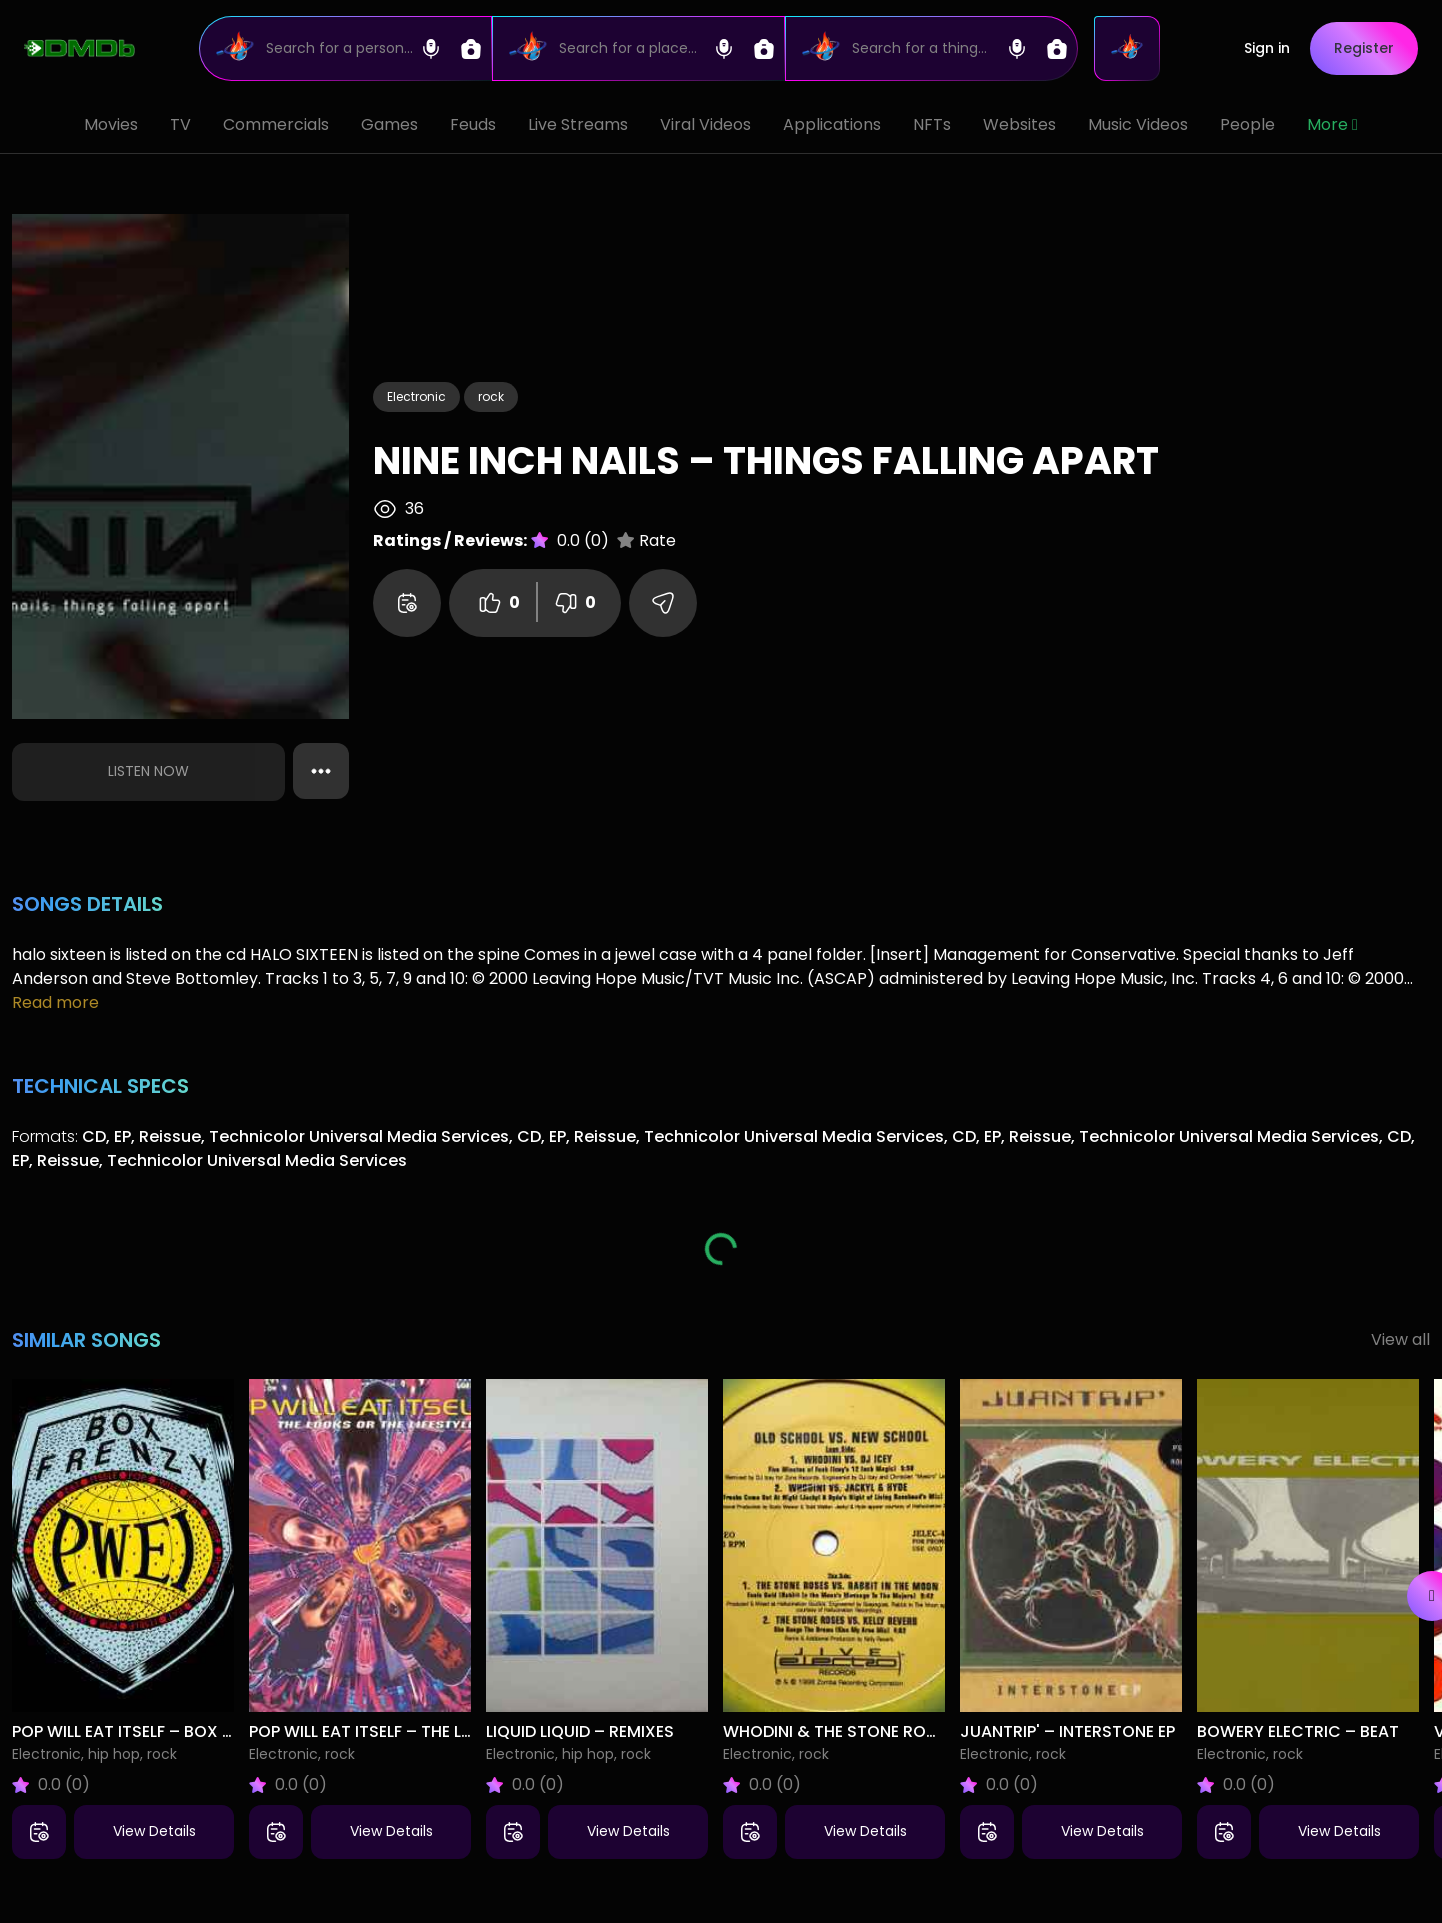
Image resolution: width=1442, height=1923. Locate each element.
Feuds (473, 124)
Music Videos (1138, 124)
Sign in (1267, 48)
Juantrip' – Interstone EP (1067, 1731)
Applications (832, 124)
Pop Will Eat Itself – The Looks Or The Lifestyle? (450, 1731)
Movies (111, 124)
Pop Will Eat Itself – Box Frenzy (145, 1731)
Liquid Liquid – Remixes (580, 1731)
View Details (154, 1831)
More (1332, 124)
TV (180, 124)
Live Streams (578, 124)
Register (1364, 48)
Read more (55, 1002)
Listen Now (148, 771)
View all (1400, 1339)
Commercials (276, 124)
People (1247, 124)
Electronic (416, 396)
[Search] (345, 48)
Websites (1019, 124)
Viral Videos (705, 124)
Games (389, 124)
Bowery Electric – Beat (1298, 1731)
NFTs (932, 124)
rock (491, 396)
